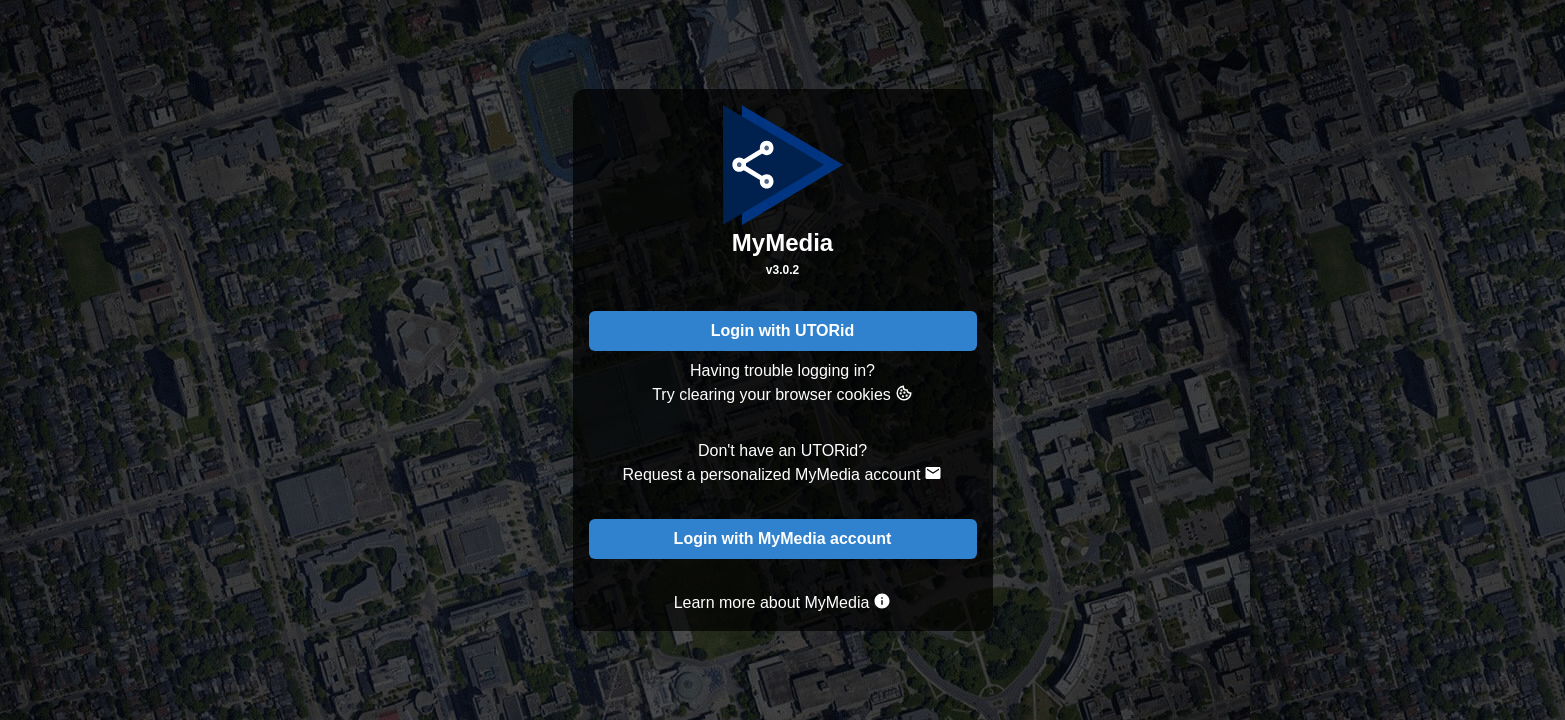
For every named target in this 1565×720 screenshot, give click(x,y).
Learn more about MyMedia (783, 601)
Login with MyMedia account (783, 538)
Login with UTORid (783, 330)
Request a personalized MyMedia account (783, 473)
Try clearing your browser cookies (782, 393)
